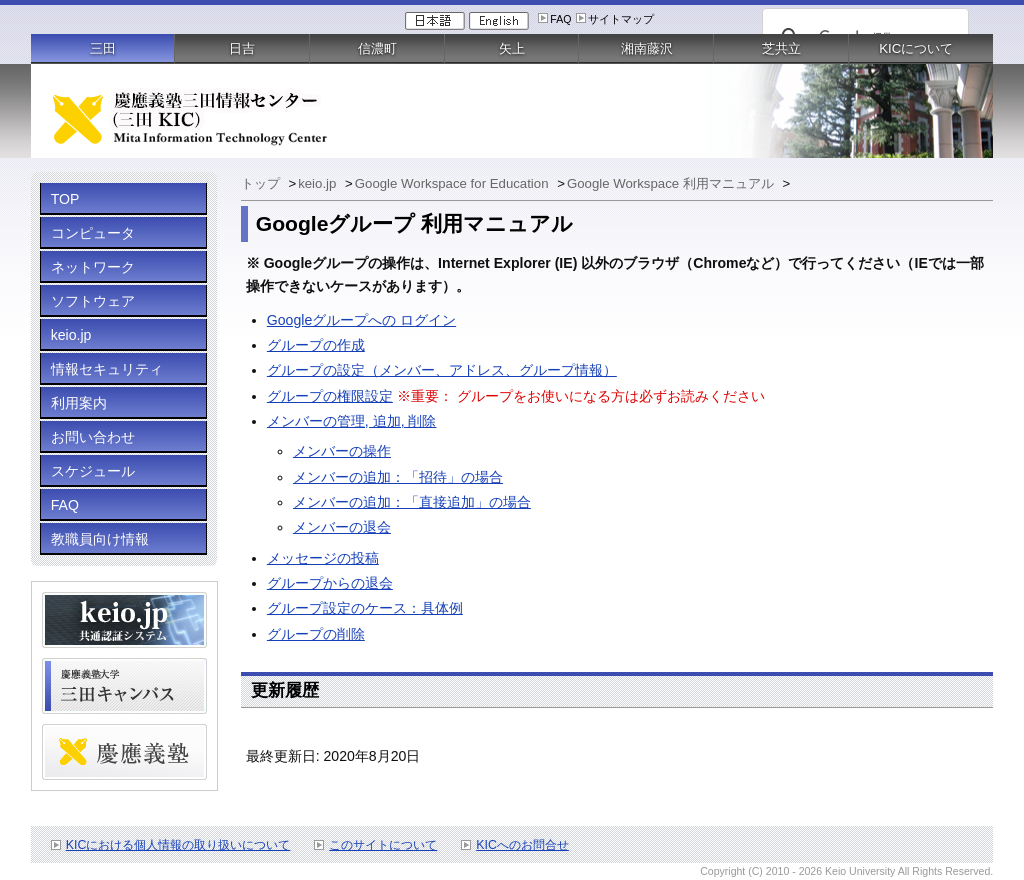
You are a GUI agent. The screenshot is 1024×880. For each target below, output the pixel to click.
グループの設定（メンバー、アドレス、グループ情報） (442, 370)
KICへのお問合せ (522, 845)
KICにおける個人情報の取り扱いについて (178, 845)
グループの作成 (316, 345)
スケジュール (93, 471)
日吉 (242, 48)
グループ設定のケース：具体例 (365, 608)
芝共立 (781, 48)
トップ (262, 183)
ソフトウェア (93, 301)
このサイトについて (383, 845)
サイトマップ (621, 19)
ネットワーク (93, 267)
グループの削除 (316, 634)
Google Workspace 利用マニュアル (672, 183)
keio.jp (71, 335)
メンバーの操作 (342, 451)
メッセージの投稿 (323, 558)
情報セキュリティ (107, 369)
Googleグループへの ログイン (361, 320)
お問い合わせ (93, 437)
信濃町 (377, 48)
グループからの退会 (330, 583)
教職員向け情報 (100, 539)
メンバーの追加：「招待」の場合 (398, 477)
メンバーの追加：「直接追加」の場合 (412, 502)
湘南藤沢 (647, 48)
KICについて (916, 48)
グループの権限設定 (330, 396)
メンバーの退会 (342, 527)
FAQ (560, 19)
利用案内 (79, 403)
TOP (65, 199)
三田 (103, 48)
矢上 (512, 48)
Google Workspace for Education (453, 183)
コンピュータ (93, 233)
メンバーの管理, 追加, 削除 (352, 421)
